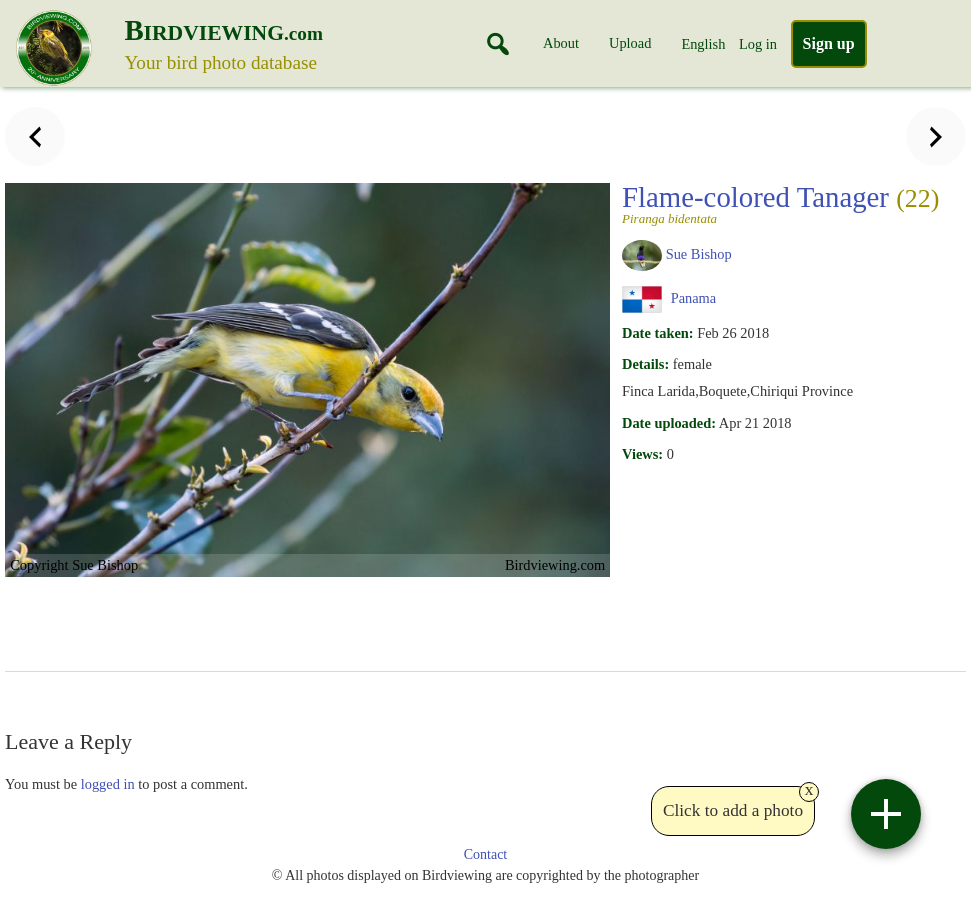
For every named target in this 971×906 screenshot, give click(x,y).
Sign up (829, 43)
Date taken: (658, 333)
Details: (645, 364)
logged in (108, 784)
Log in (758, 44)
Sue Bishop (699, 254)
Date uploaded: (669, 423)
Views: (642, 454)
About (561, 43)
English (703, 44)
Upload (630, 43)
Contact (486, 854)
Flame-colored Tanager (780, 203)
